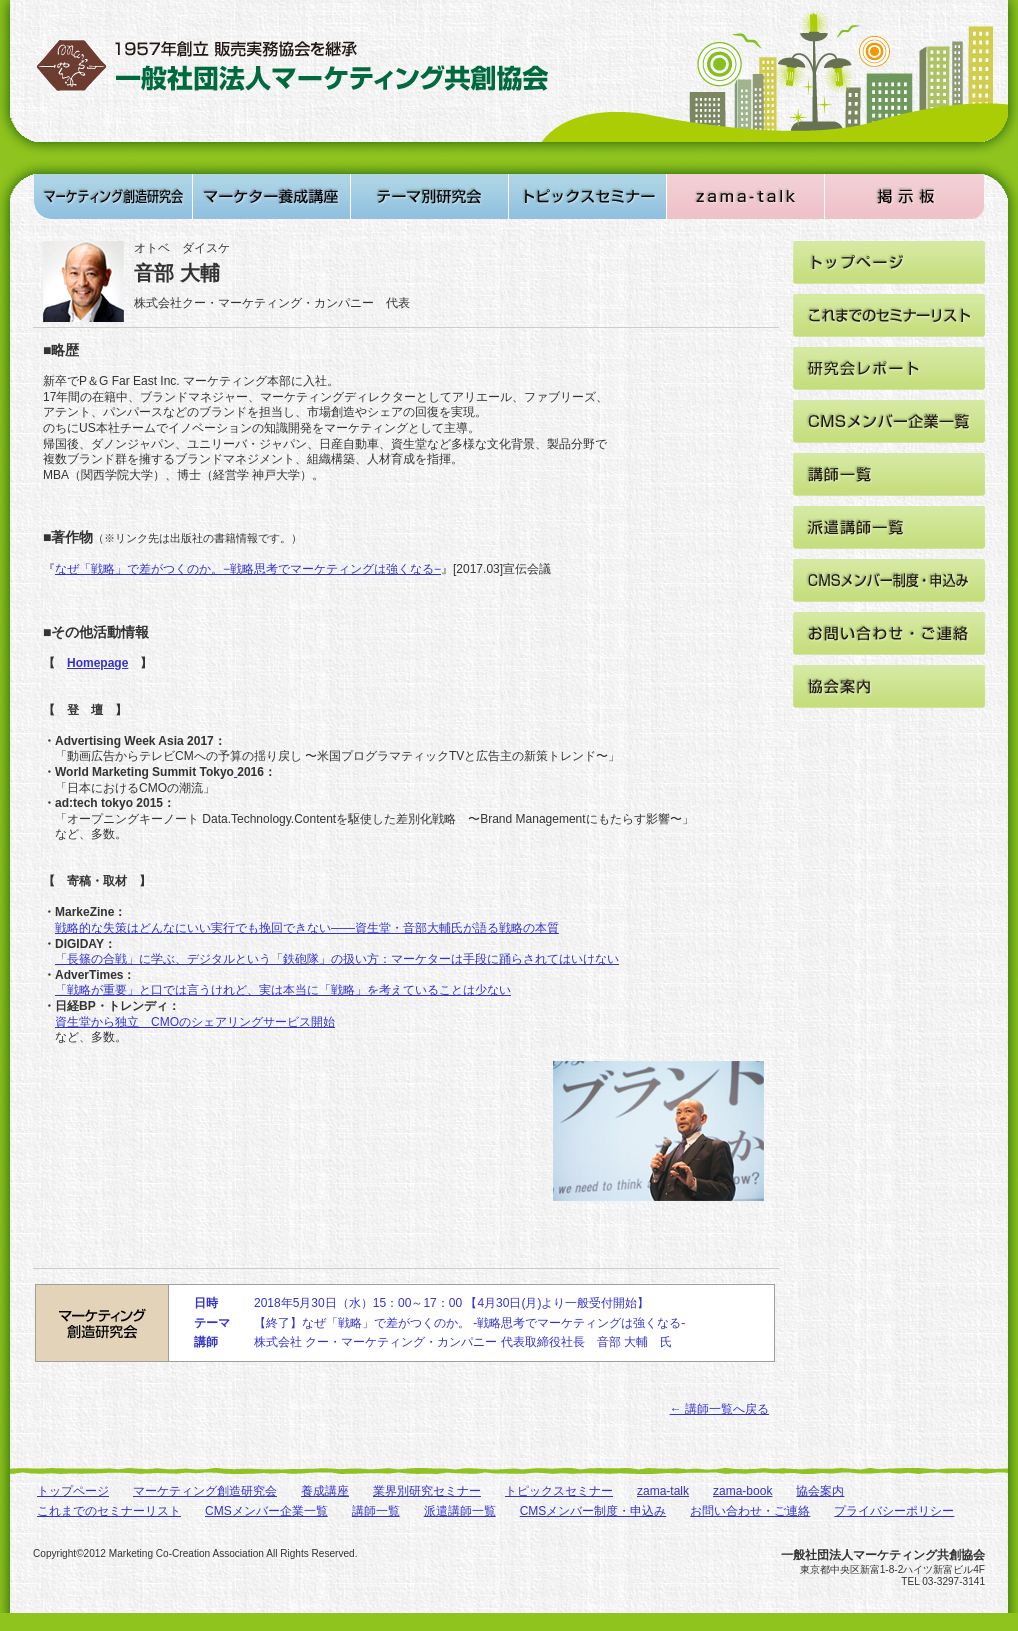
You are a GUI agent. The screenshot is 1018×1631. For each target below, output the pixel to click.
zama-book (742, 1491)
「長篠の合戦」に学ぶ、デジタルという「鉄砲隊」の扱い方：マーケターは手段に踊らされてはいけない (337, 959)
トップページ (73, 1491)
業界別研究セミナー (427, 1491)
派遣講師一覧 (460, 1511)
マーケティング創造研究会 (205, 1491)
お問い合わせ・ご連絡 (750, 1511)
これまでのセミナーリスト (109, 1511)
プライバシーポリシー (894, 1511)
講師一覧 (376, 1511)
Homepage (97, 663)
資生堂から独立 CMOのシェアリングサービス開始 (195, 1022)
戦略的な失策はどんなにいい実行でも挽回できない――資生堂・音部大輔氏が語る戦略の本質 (307, 928)
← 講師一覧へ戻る (719, 1409)
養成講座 (325, 1491)
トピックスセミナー (559, 1491)
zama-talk (663, 1491)
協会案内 (820, 1491)
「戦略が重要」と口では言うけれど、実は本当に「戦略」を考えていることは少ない (283, 990)
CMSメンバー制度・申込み (593, 1511)
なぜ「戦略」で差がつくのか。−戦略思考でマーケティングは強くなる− (248, 569)
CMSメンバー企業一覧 (266, 1511)
